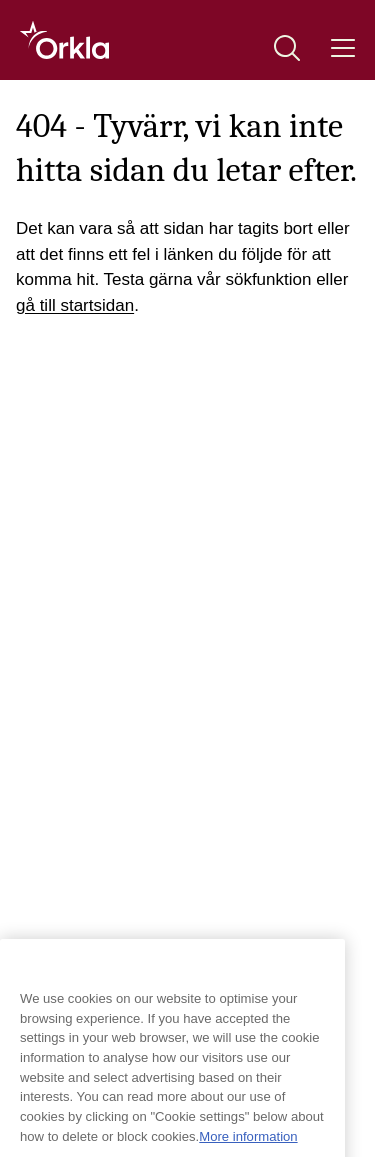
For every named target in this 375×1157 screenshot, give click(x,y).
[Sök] (287, 48)
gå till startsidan (75, 305)
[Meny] (343, 48)
